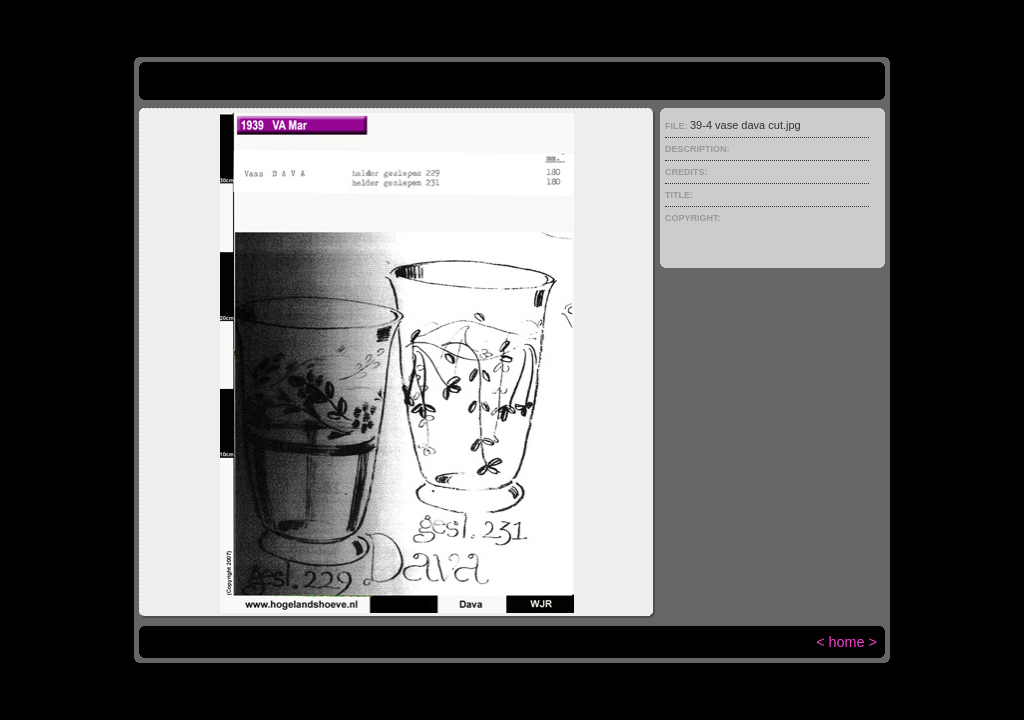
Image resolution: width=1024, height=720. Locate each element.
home (847, 642)
